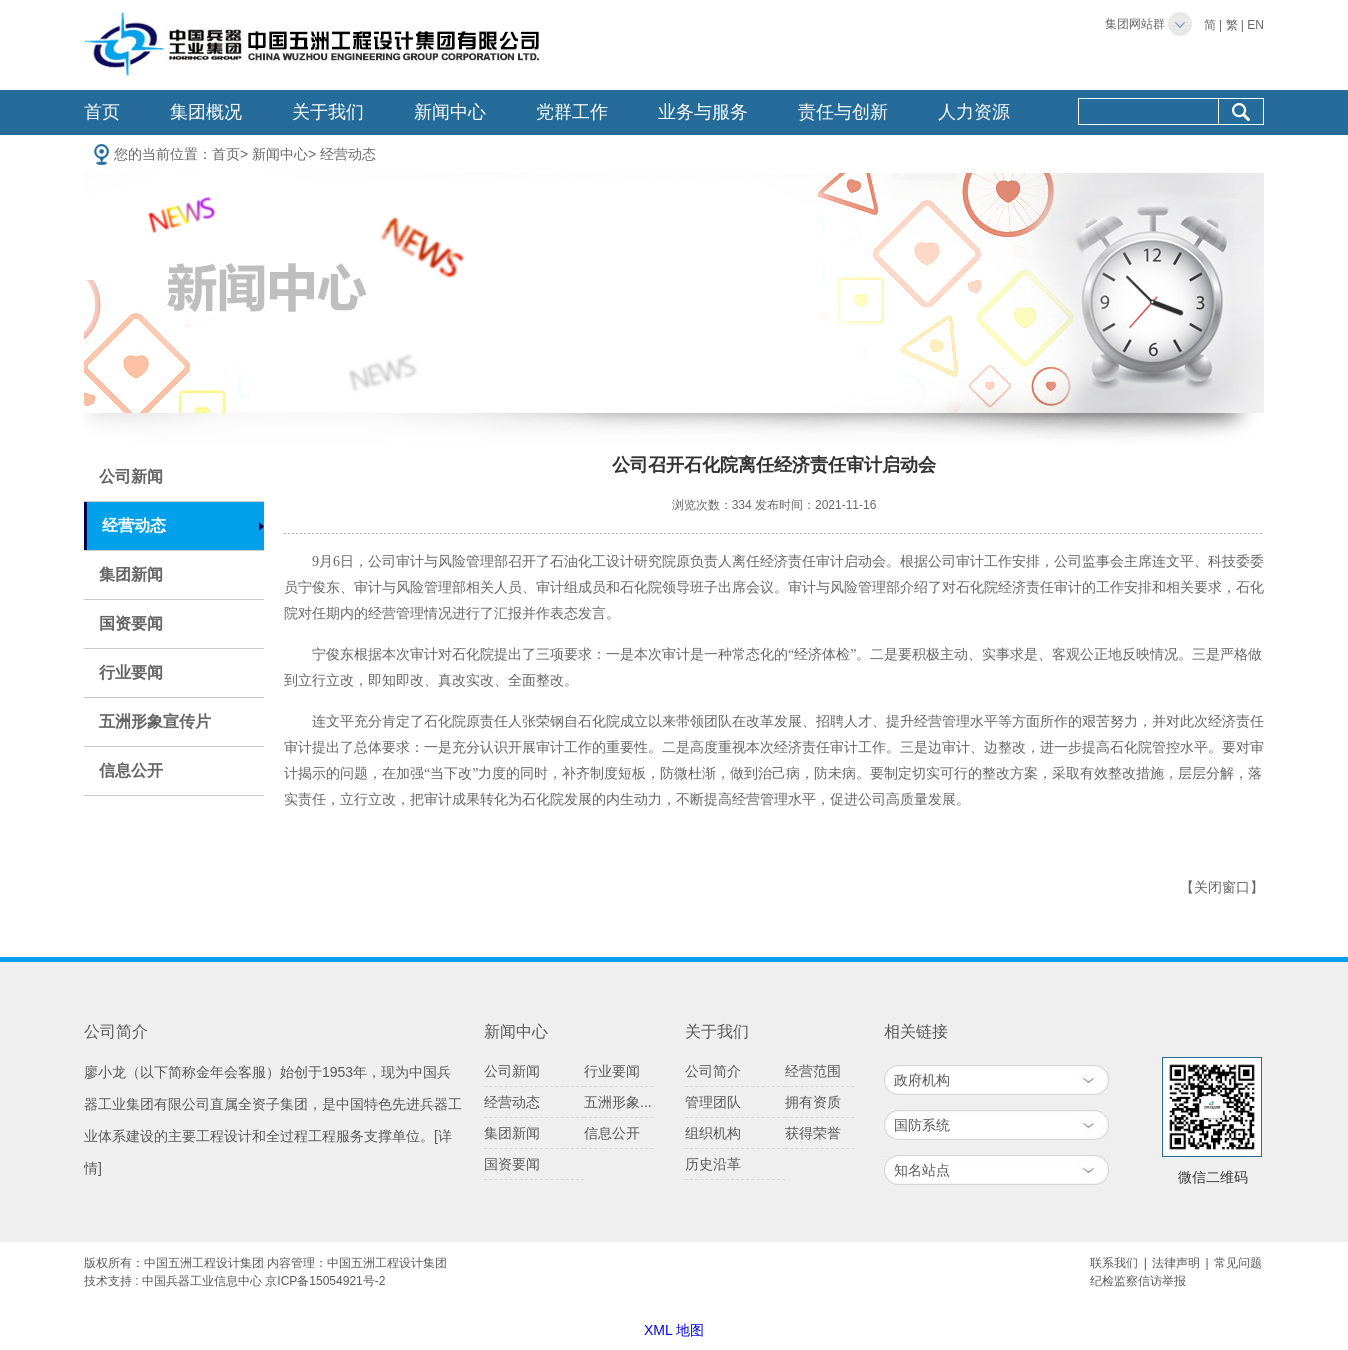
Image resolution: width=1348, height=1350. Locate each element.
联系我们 (1114, 1263)
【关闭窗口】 (1222, 887)
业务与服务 (703, 112)
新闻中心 (450, 112)
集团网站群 (1135, 24)
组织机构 (713, 1133)
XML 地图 (674, 1330)
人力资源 (974, 112)
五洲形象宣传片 (155, 721)
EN (1255, 25)
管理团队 (713, 1102)
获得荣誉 (813, 1133)
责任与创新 (843, 112)
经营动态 (348, 154)
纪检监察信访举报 (1138, 1281)
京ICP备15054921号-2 (325, 1281)
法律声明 (1176, 1263)
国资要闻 (131, 623)
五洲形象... (618, 1102)
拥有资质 (813, 1102)
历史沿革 (713, 1164)
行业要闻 (131, 672)
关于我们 (328, 112)
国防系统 (922, 1125)
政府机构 (922, 1080)
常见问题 (1238, 1263)
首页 (102, 112)
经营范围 (813, 1071)
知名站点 (922, 1170)
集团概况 (206, 112)
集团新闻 (131, 574)
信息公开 (131, 770)
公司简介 (713, 1071)
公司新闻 (131, 476)
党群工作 (572, 112)
